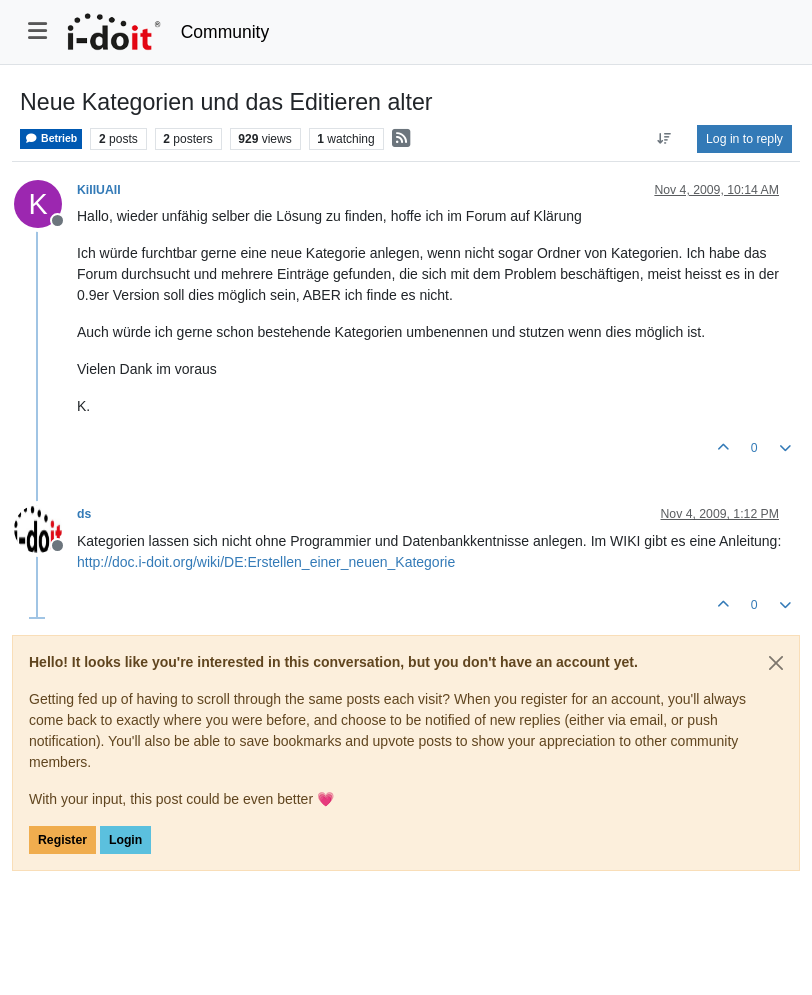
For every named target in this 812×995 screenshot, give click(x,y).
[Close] (776, 663)
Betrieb (51, 138)
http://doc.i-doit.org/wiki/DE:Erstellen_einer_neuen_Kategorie (266, 562)
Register (62, 840)
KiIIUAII (99, 190)
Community (225, 32)
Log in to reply (744, 139)
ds (84, 514)
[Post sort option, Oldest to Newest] (664, 139)
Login (125, 840)
